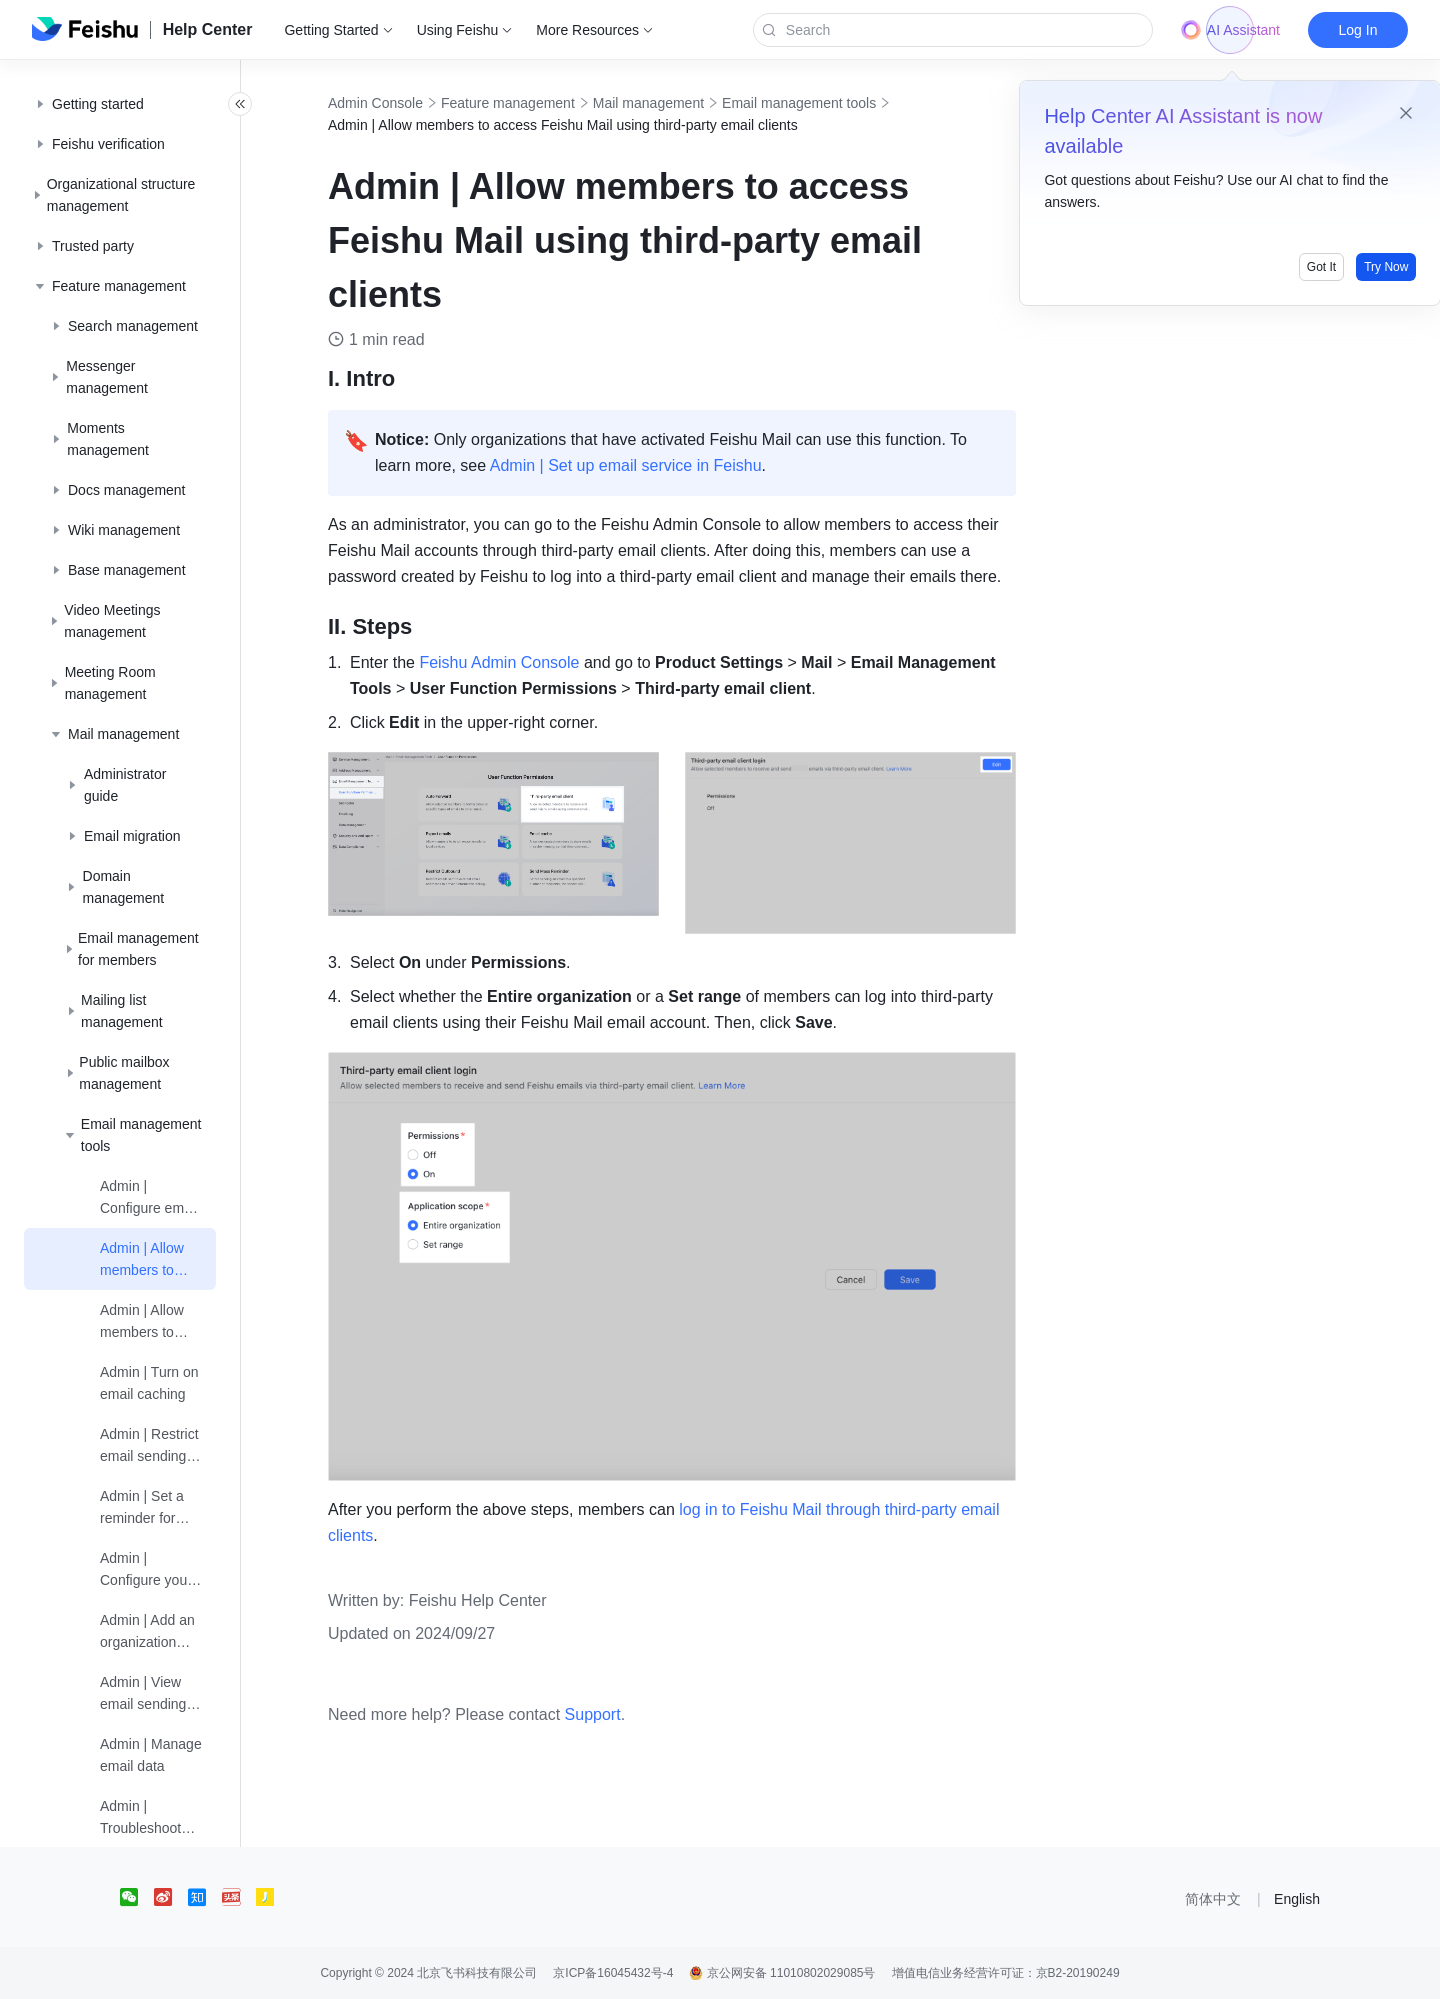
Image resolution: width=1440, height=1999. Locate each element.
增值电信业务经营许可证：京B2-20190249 (1006, 1973)
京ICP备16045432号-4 (613, 1973)
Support (615, 1714)
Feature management (530, 103)
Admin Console (397, 103)
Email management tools (821, 103)
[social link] (137, 1897)
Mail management (670, 103)
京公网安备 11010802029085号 (782, 1973)
